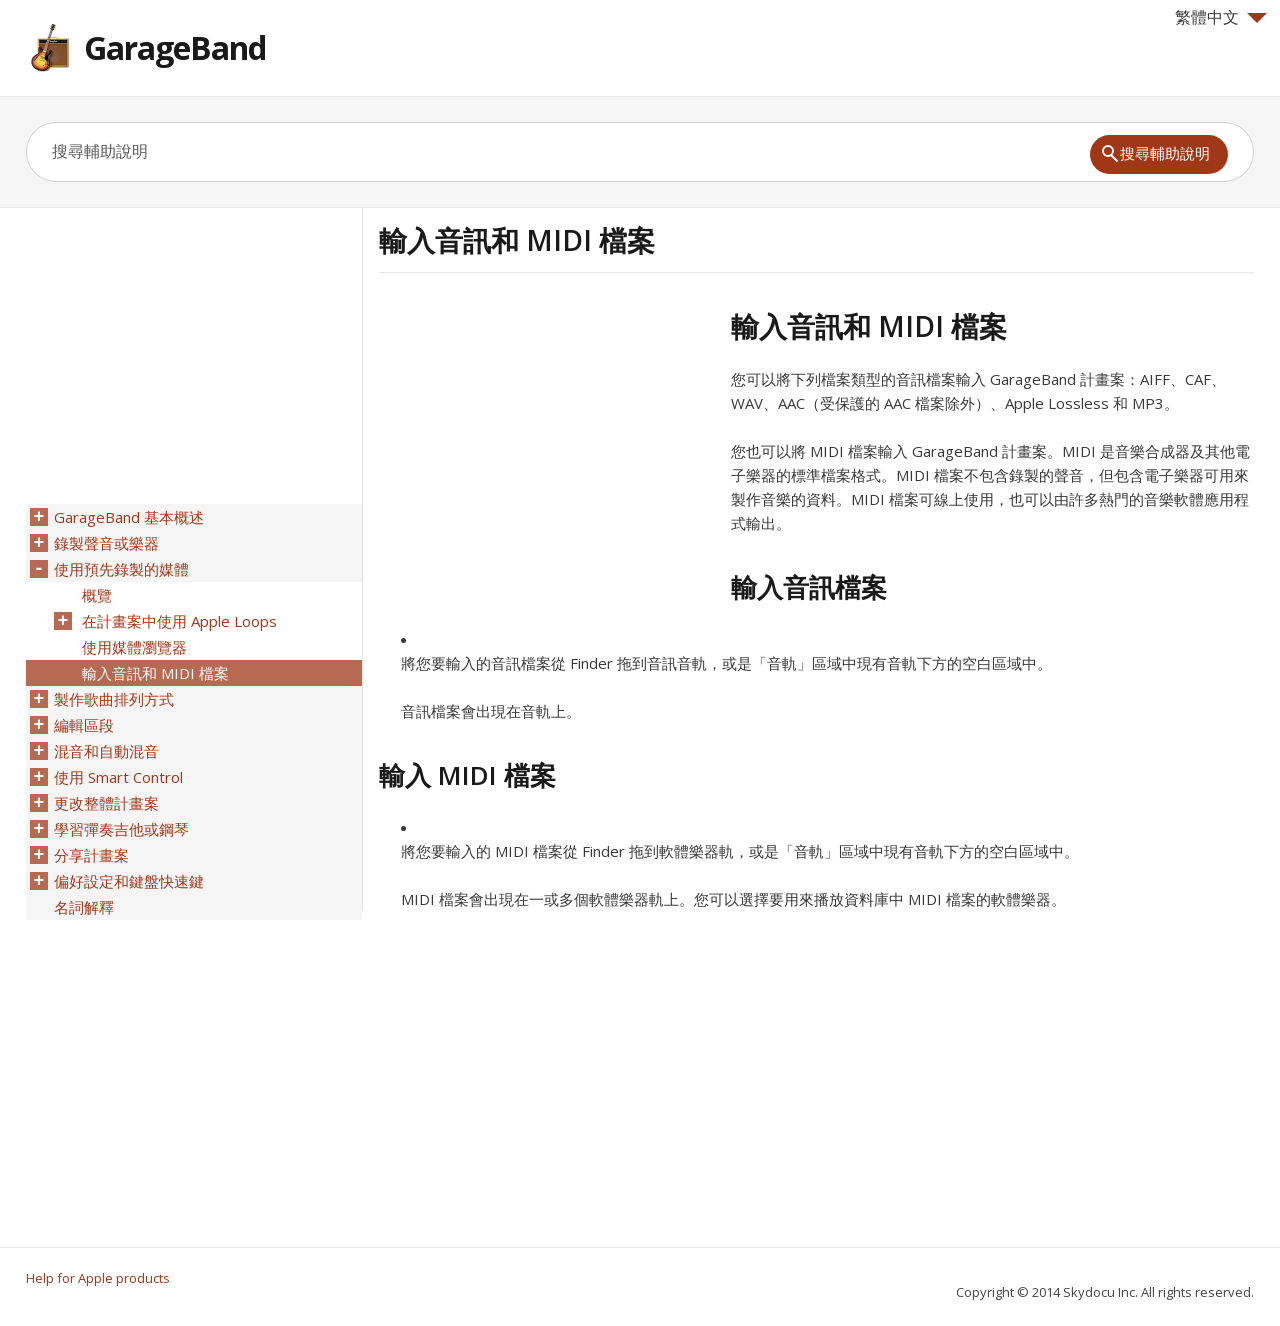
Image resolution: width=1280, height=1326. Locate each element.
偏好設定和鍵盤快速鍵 (129, 881)
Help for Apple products (98, 1278)
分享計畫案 (91, 855)
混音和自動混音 (106, 751)
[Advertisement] (547, 449)
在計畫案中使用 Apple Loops (179, 621)
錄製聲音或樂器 (106, 543)
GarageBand (175, 47)
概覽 (97, 595)
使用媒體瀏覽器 (134, 647)
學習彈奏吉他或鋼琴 (121, 829)
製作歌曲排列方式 (114, 699)
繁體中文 (1221, 17)
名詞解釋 (84, 907)
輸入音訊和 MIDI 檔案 (155, 673)
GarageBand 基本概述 (129, 517)
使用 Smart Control (118, 777)
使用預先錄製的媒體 (121, 569)
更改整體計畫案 (106, 803)
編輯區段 (84, 725)
